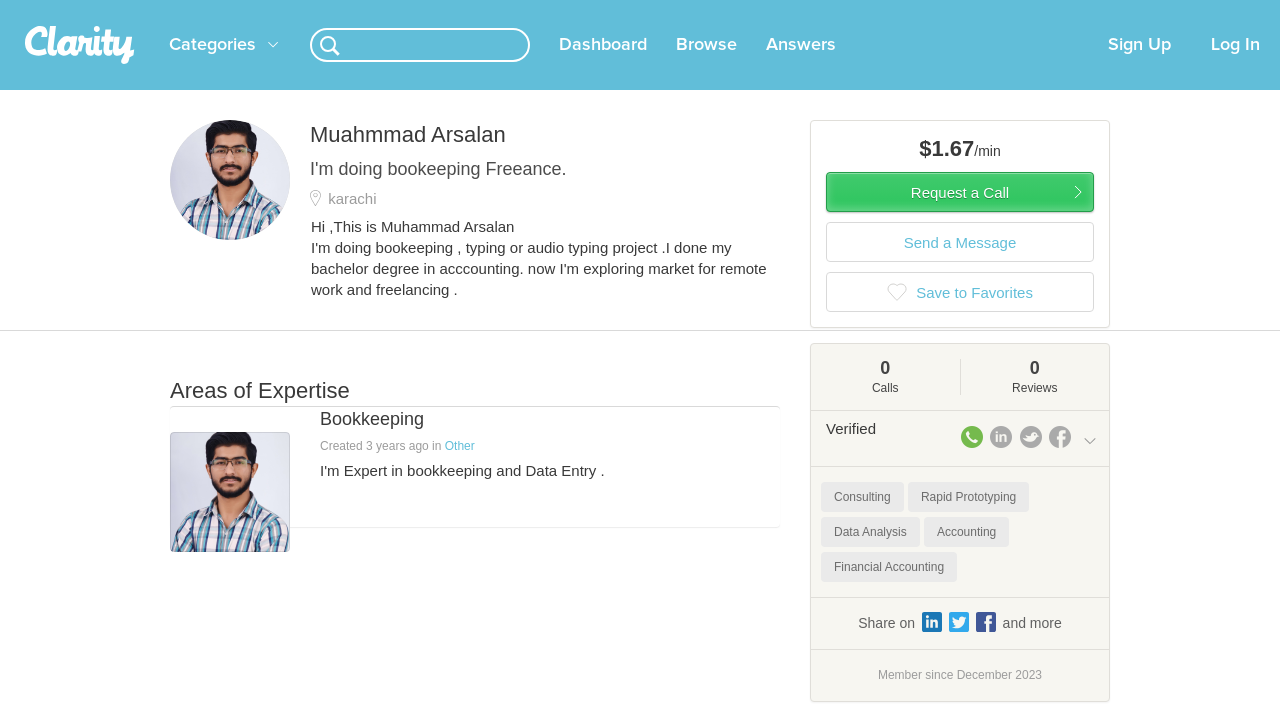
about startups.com (1169, 13)
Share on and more (960, 646)
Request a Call (960, 216)
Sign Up (1139, 69)
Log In (1235, 69)
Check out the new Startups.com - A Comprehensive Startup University (880, 13)
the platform (139, 11)
